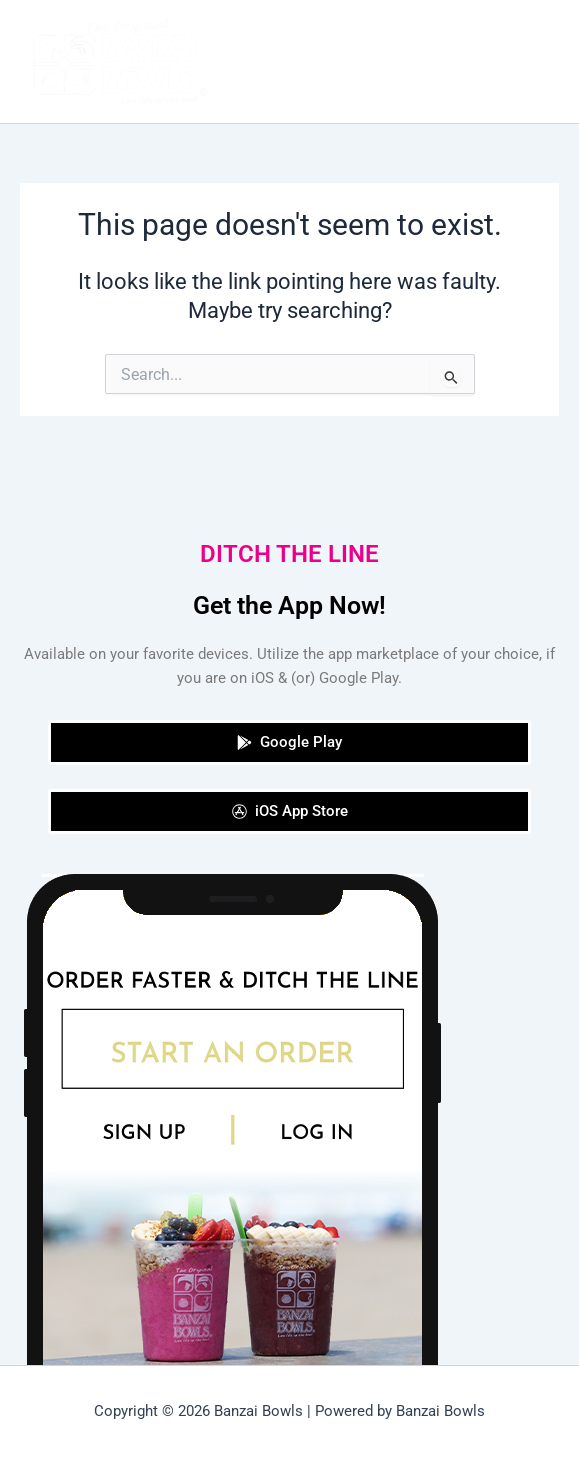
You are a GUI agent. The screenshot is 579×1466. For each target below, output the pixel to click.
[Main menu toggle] (538, 62)
